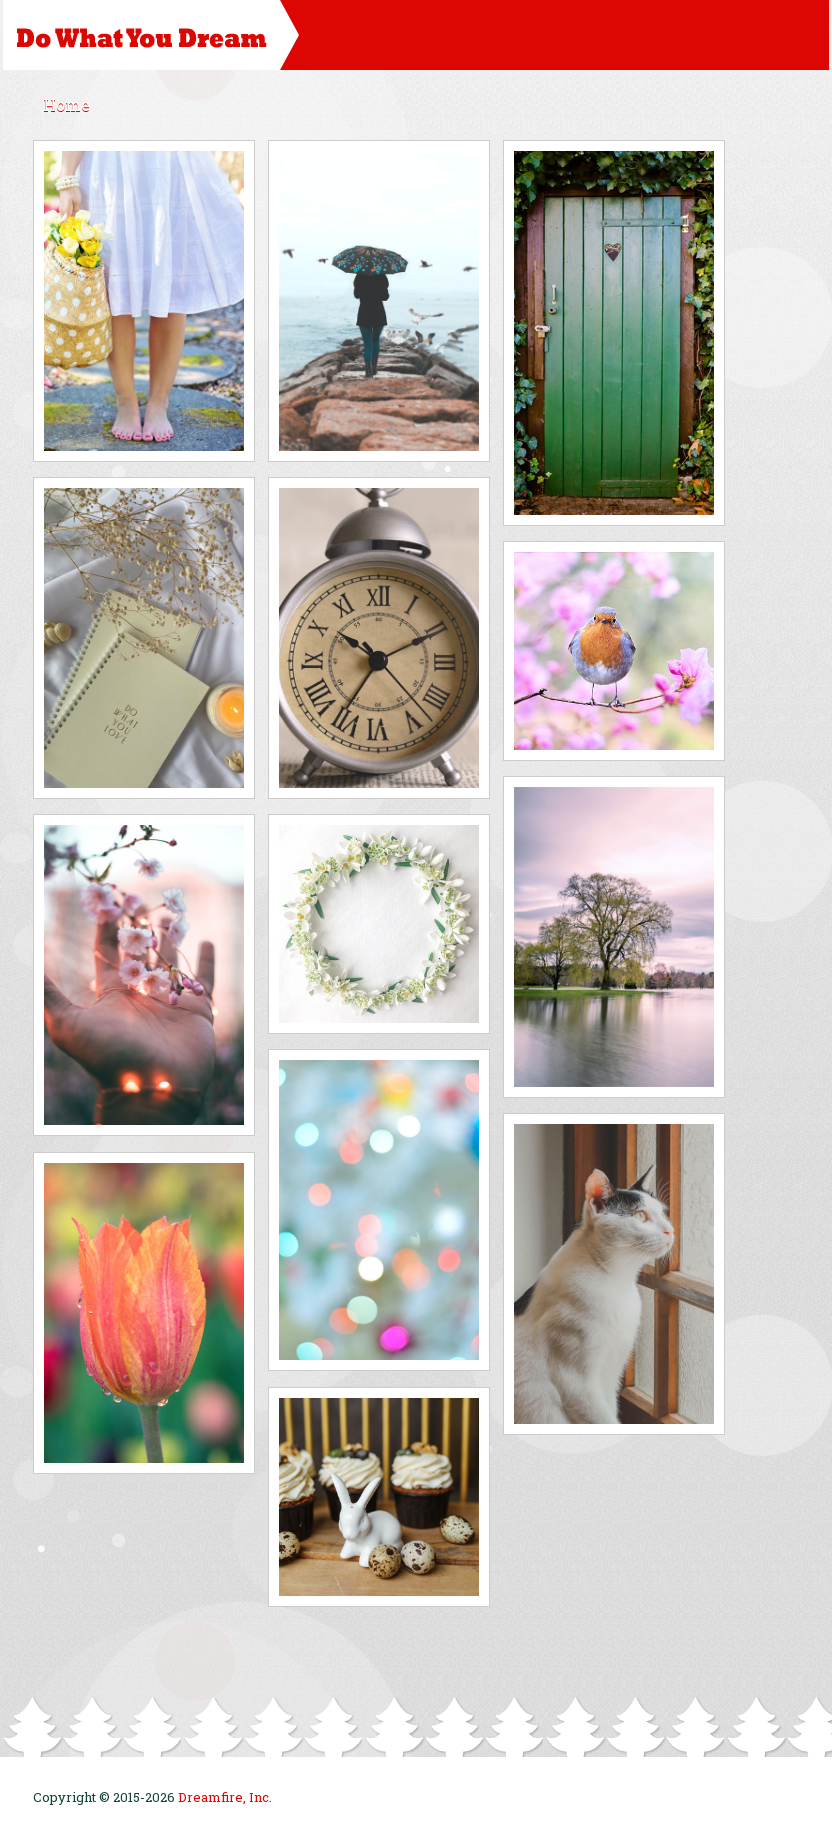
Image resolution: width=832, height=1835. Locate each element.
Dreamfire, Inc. (225, 1797)
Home (66, 104)
